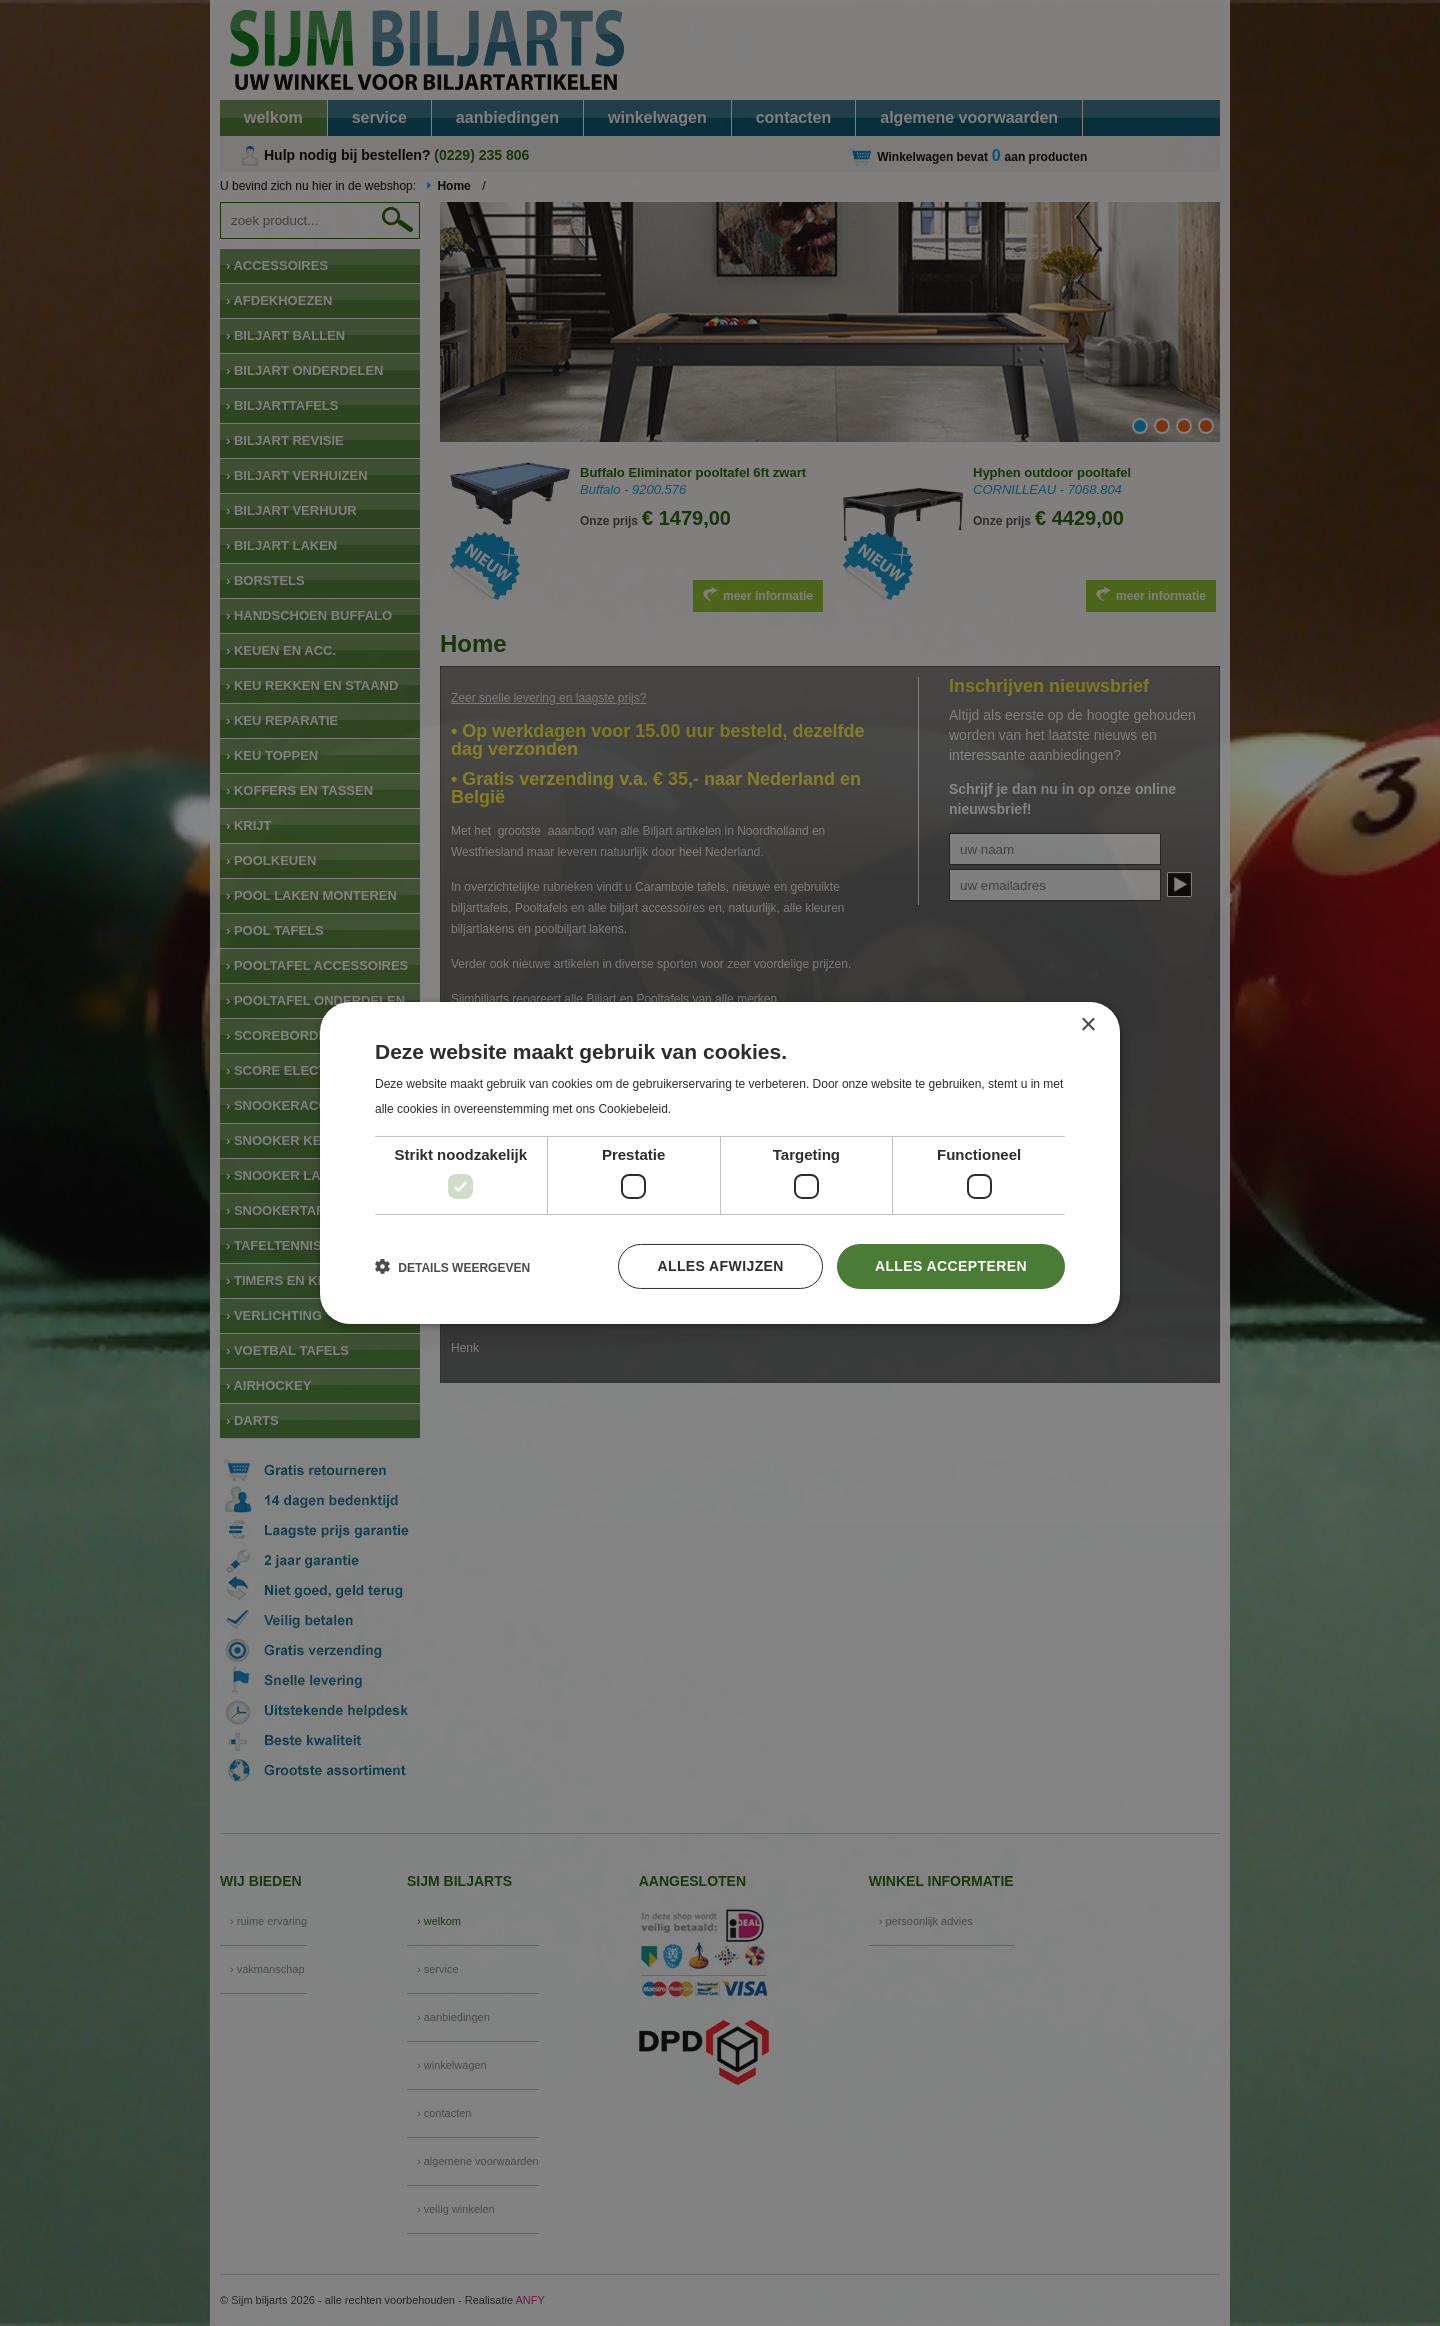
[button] (452, 1267)
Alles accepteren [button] (951, 1266)
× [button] (1087, 1025)
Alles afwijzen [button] (720, 1266)
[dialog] (720, 1163)
